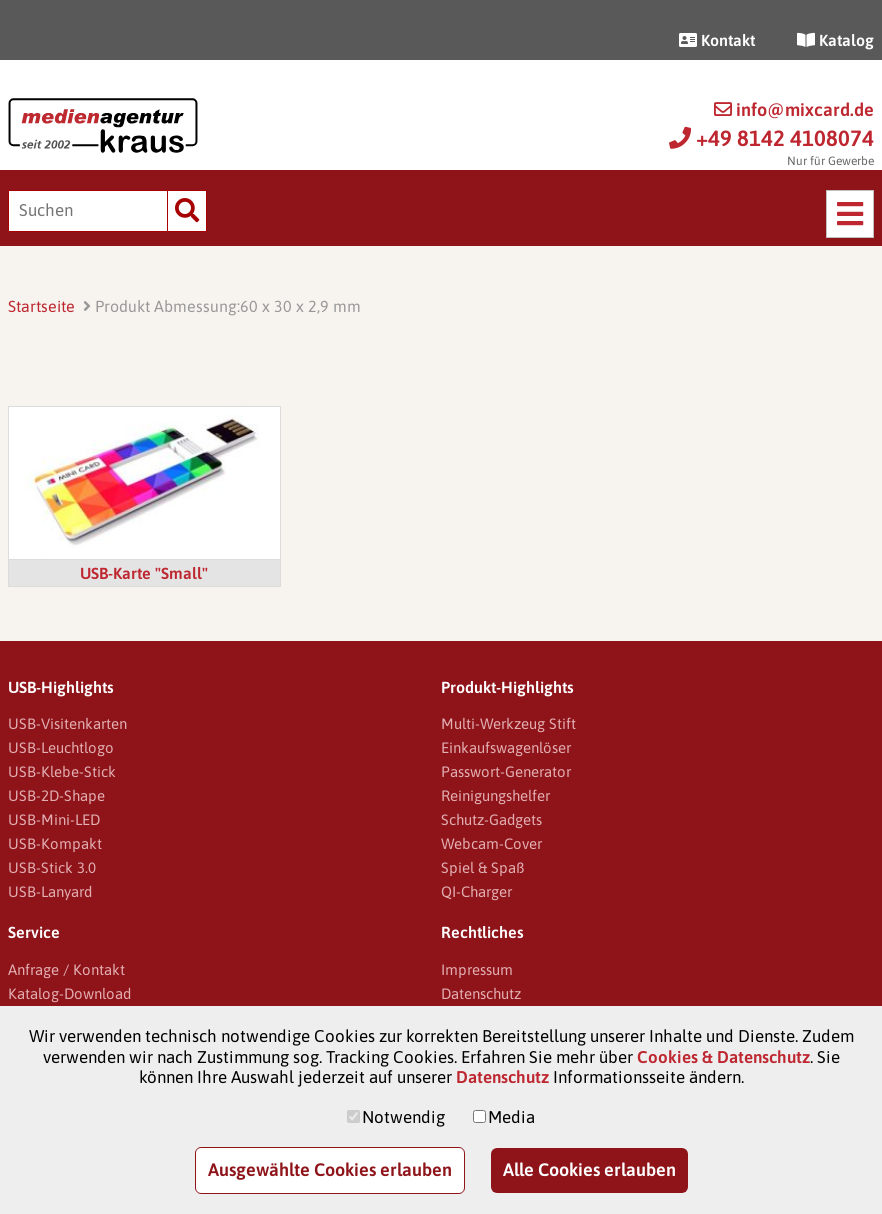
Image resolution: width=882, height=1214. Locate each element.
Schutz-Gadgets (491, 819)
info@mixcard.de (794, 109)
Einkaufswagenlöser (506, 747)
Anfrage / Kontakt (66, 969)
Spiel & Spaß (482, 867)
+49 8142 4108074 (771, 138)
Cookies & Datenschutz (723, 1057)
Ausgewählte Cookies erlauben (330, 1169)
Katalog (835, 40)
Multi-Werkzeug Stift (508, 723)
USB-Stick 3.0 (52, 867)
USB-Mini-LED (54, 819)
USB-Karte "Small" (144, 573)
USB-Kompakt (55, 843)
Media (511, 1117)
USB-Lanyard (50, 891)
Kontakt (717, 40)
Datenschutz (481, 993)
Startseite (41, 306)
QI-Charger (476, 891)
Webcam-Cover (491, 843)
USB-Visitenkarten (67, 723)
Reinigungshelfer (495, 795)
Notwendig (403, 1117)
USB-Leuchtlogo (61, 747)
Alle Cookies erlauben (589, 1169)
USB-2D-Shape (56, 795)
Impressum (477, 969)
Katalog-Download (69, 993)
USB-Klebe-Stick (62, 771)
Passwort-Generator (506, 771)
